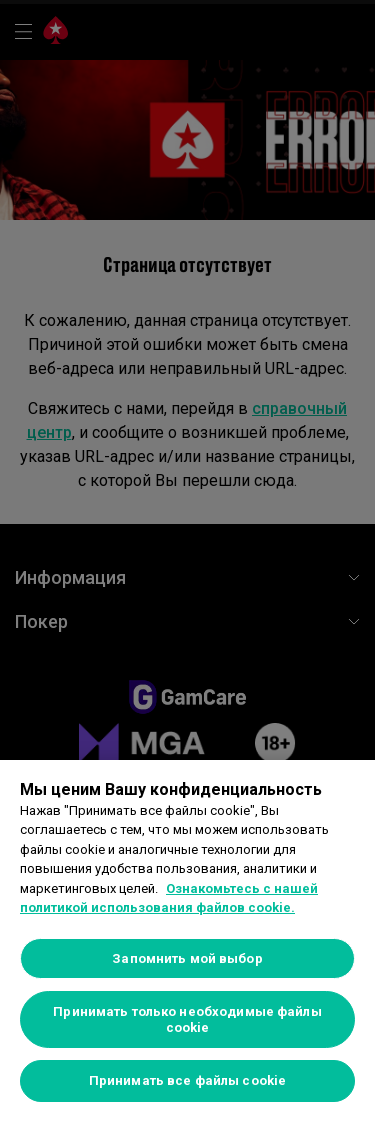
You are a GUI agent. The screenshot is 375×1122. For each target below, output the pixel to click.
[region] (187, 941)
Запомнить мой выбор (187, 958)
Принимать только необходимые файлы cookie (187, 1019)
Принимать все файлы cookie (187, 1080)
